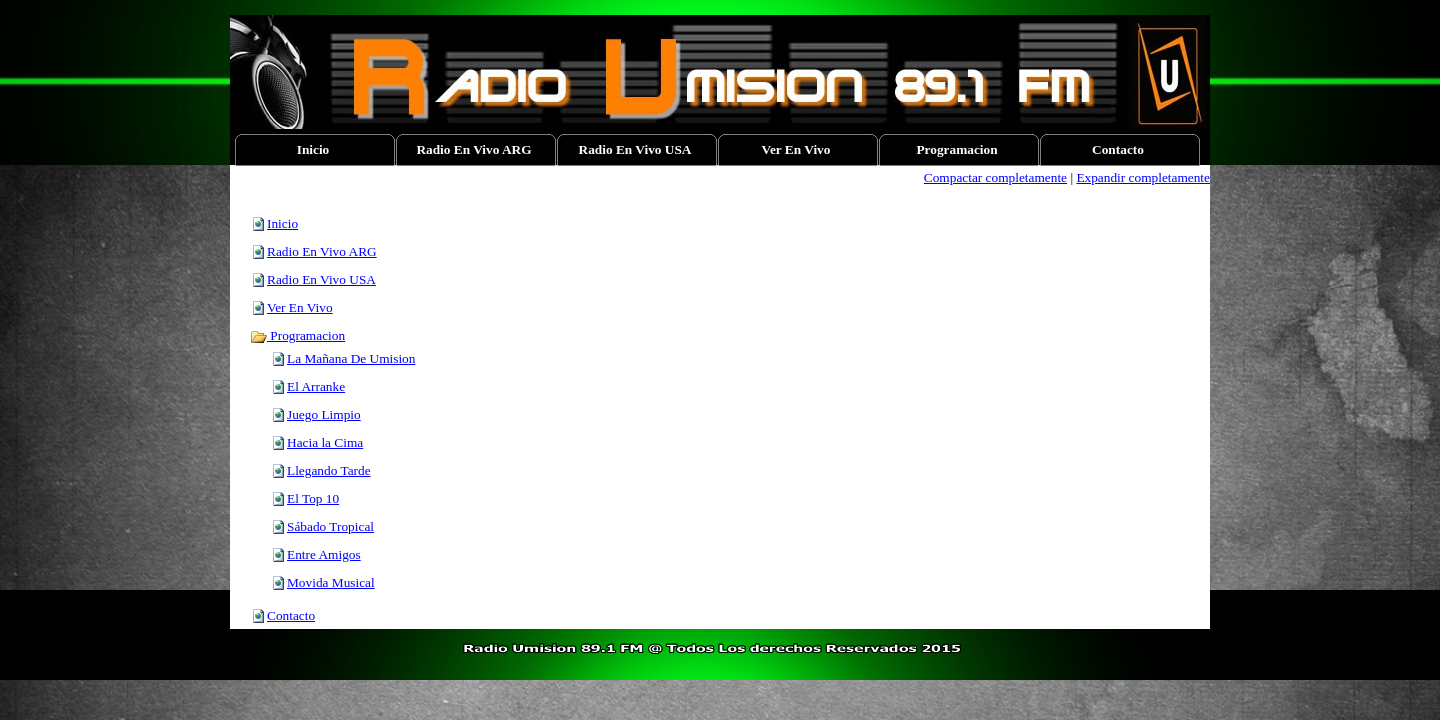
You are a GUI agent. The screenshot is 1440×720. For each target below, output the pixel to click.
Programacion (297, 335)
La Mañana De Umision (351, 358)
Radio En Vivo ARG (322, 251)
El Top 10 (313, 498)
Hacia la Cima (325, 442)
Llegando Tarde (329, 470)
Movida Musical (331, 582)
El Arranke (316, 386)
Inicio (282, 223)
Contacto (291, 615)
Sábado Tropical (330, 526)
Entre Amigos (324, 554)
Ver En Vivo (300, 307)
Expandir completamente (1143, 177)
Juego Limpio (324, 414)
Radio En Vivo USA (321, 279)
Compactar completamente (995, 177)
